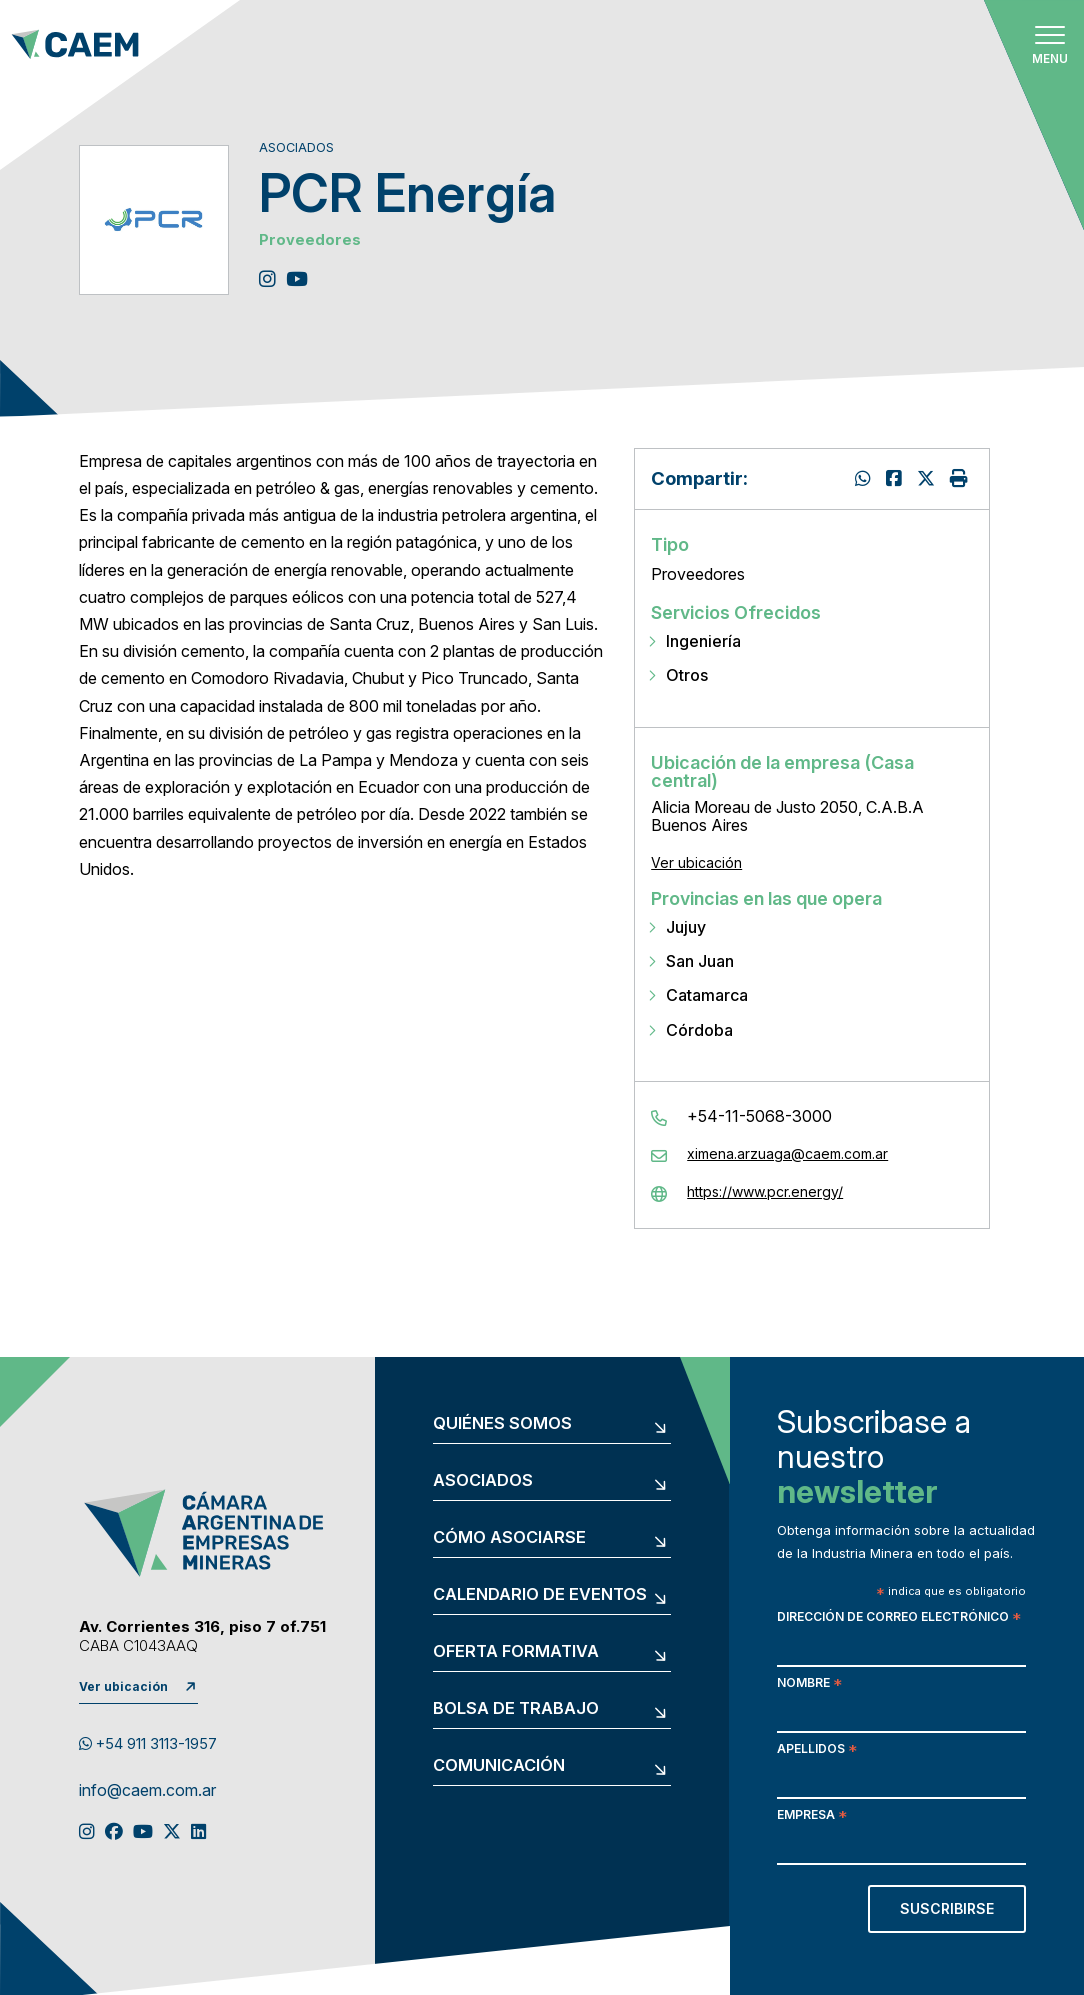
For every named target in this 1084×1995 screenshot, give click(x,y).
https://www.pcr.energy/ (765, 1192)
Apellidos (817, 1750)
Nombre (809, 1684)
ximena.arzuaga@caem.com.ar (787, 1154)
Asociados (483, 1481)
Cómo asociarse (509, 1538)
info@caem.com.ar (147, 1791)
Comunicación (499, 1766)
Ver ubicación (696, 862)
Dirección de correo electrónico (899, 1618)
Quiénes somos (502, 1424)
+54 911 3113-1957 (148, 1744)
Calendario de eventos (540, 1595)
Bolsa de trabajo (516, 1709)
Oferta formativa (516, 1652)
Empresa (812, 1816)
